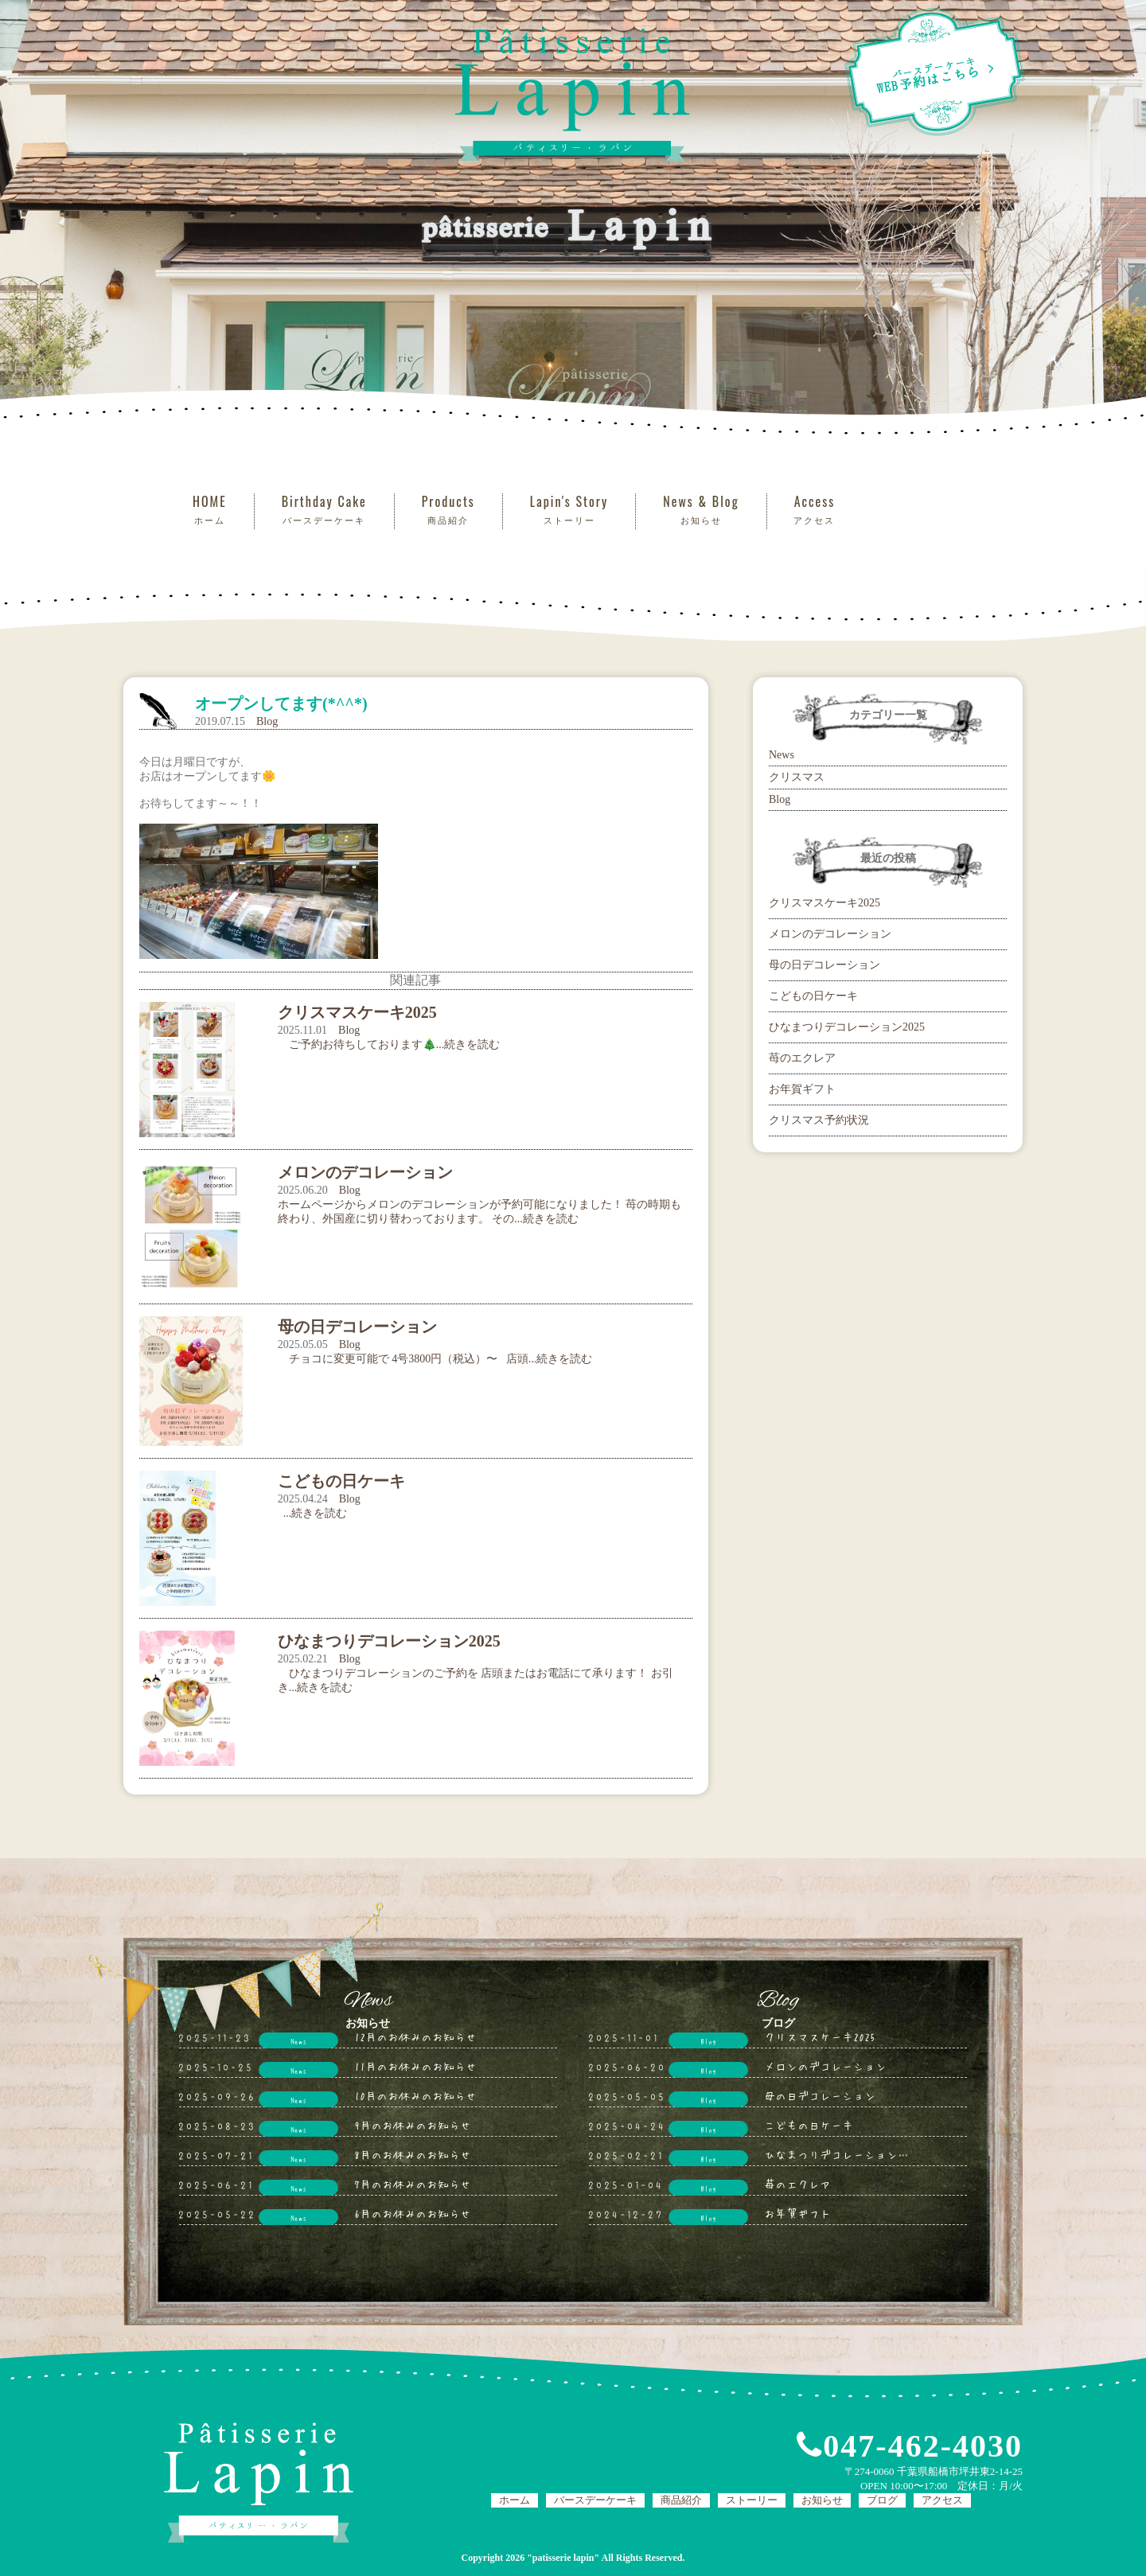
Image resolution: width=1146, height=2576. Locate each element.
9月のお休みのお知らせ (412, 2124)
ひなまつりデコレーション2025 (847, 1027)
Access (815, 509)
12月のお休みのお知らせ (415, 2036)
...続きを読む (313, 1513)
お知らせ (822, 2500)
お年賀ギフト (802, 1089)
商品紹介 (681, 2500)
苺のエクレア (802, 1058)
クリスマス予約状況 (819, 1120)
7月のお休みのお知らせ (412, 2183)
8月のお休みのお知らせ (412, 2154)
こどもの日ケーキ (813, 996)
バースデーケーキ (595, 2500)
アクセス (942, 2500)
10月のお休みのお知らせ (415, 2095)
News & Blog (701, 509)
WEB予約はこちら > (934, 71)
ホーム (514, 2500)
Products (448, 509)
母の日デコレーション (824, 965)
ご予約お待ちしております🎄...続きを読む (389, 1044)
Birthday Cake (324, 509)
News (781, 755)
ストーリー (752, 2500)
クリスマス (796, 777)
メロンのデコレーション (830, 934)
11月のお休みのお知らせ (415, 2065)
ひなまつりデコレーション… (836, 2154)
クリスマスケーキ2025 (824, 903)
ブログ (882, 2500)
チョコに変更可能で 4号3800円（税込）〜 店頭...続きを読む (435, 1359)
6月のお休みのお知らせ (412, 2213)
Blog (267, 721)
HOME (210, 509)
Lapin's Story (569, 509)
